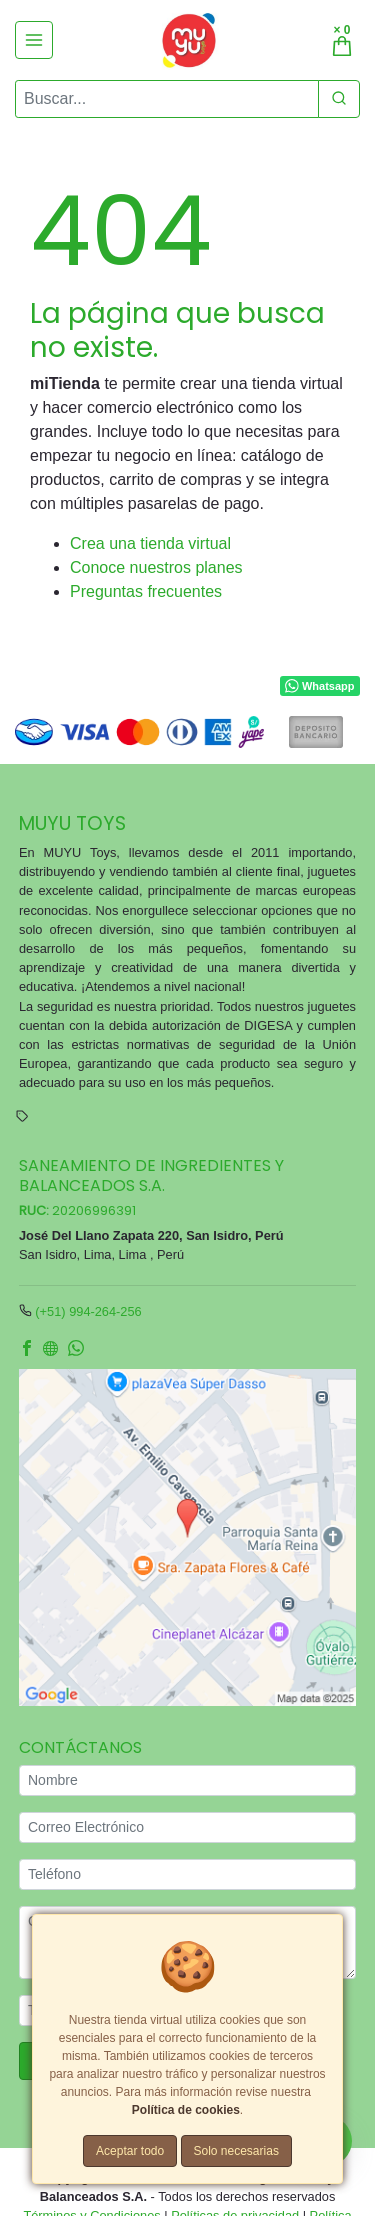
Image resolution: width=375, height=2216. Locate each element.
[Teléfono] (187, 1874)
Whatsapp (319, 687)
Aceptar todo (130, 2151)
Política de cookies (186, 2110)
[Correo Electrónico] (187, 1827)
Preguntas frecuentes (146, 591)
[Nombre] (187, 1780)
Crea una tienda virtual (150, 543)
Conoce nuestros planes (156, 567)
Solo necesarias (236, 2151)
